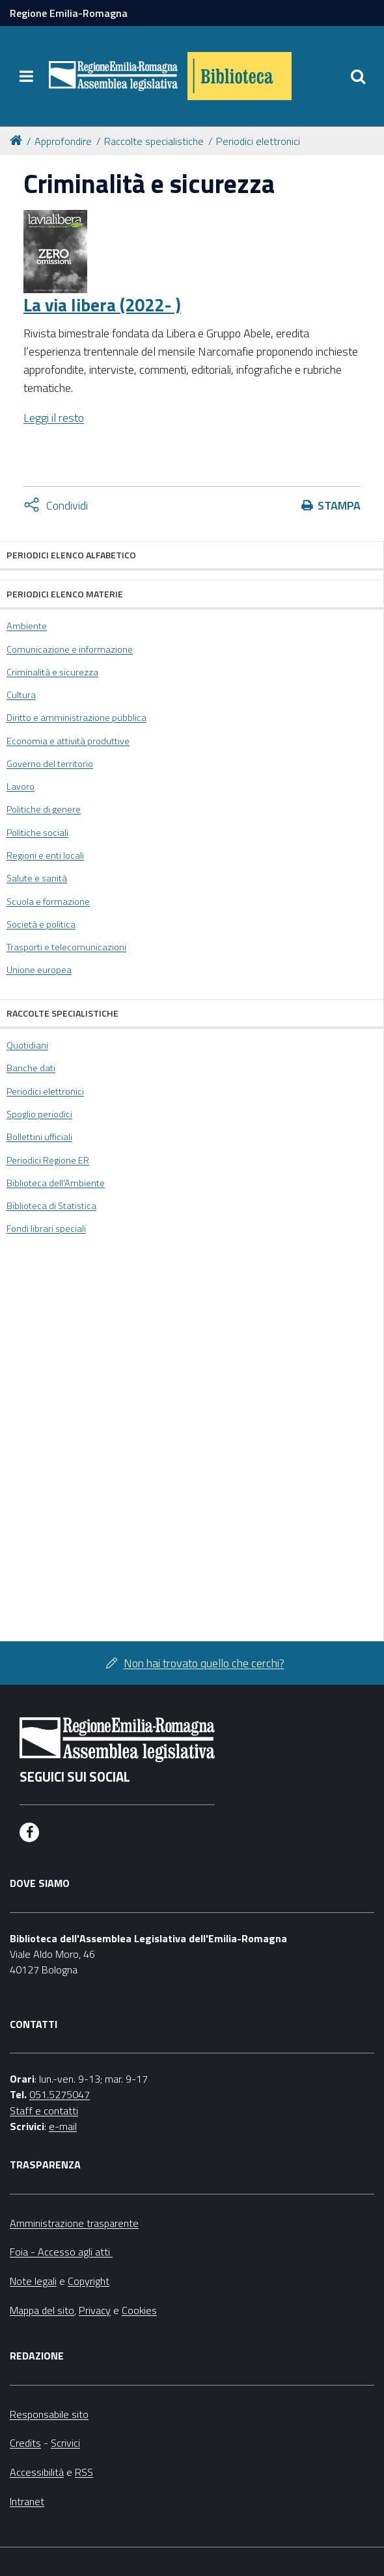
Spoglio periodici (39, 1114)
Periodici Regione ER (48, 1160)
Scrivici (65, 2443)
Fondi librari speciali (46, 1228)
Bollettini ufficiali (39, 1137)
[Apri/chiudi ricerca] (358, 76)
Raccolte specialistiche (154, 141)
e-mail (63, 2126)
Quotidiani (27, 1045)
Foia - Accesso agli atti (61, 2251)
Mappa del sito (42, 2310)
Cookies (139, 2310)
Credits (25, 2443)
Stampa (339, 505)
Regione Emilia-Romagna (69, 13)
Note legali (33, 2281)
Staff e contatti (44, 2110)
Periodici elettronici (258, 141)
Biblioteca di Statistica (51, 1206)
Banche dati (31, 1068)
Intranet (27, 2501)
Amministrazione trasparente (74, 2223)
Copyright (88, 2281)
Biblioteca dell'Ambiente (56, 1183)
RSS (84, 2472)
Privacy (95, 2310)
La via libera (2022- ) (102, 304)
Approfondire (63, 141)
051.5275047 (59, 2094)
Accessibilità (37, 2472)
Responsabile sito (49, 2414)
